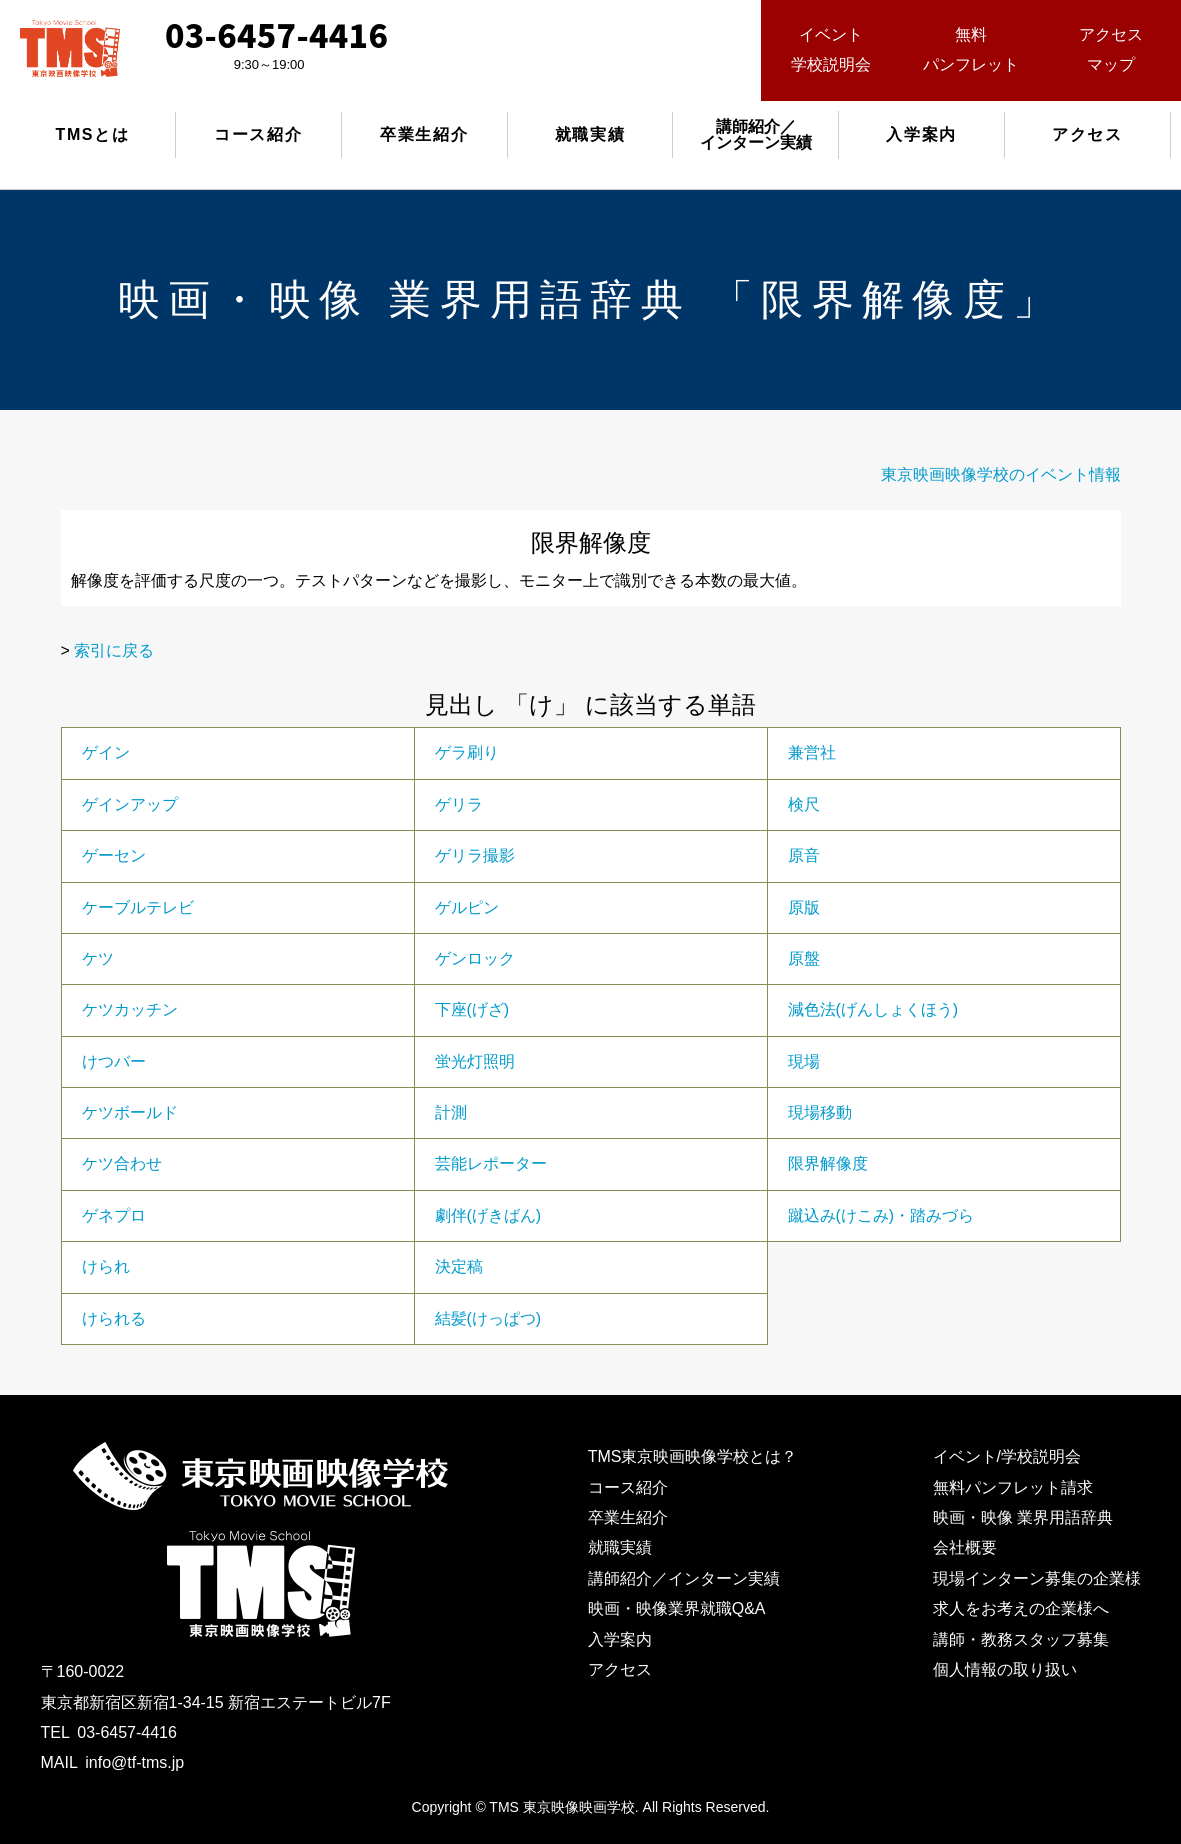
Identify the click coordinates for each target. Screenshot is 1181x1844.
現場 (804, 1061)
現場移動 (820, 1112)
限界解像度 (828, 1163)
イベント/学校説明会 (1007, 1456)
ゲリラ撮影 (475, 855)
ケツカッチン (130, 1009)
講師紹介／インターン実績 (684, 1578)
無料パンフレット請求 (1013, 1487)
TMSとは (93, 134)
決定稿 (459, 1266)
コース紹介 (258, 134)
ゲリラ (459, 804)
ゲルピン (467, 907)
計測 (451, 1112)
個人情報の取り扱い (1005, 1669)
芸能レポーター (491, 1163)
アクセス (1087, 134)
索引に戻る (114, 650)
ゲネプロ (114, 1215)
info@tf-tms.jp (134, 1762)
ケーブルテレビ (138, 907)
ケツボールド (130, 1112)
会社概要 (965, 1547)
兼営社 (812, 752)
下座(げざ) (472, 1009)
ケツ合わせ (122, 1163)
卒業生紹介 (424, 134)
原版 (804, 907)
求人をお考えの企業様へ (1021, 1608)
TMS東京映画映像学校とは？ (693, 1456)
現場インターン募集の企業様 (1037, 1578)
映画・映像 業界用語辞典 (1023, 1517)
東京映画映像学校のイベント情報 (1001, 474)
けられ (106, 1266)
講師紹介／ (756, 134)
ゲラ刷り (467, 752)
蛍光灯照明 (475, 1061)
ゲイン (106, 752)
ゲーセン (114, 855)
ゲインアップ (130, 804)
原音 (804, 855)
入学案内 (921, 134)
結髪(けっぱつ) (488, 1318)
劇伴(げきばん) (488, 1215)
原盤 (804, 958)
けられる (114, 1318)
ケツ (98, 958)
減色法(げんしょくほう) (873, 1009)
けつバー (114, 1061)
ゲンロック (475, 958)
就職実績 (590, 134)
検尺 (804, 804)
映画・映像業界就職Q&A (677, 1608)
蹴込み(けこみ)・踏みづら (881, 1215)
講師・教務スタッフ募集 (1021, 1639)
